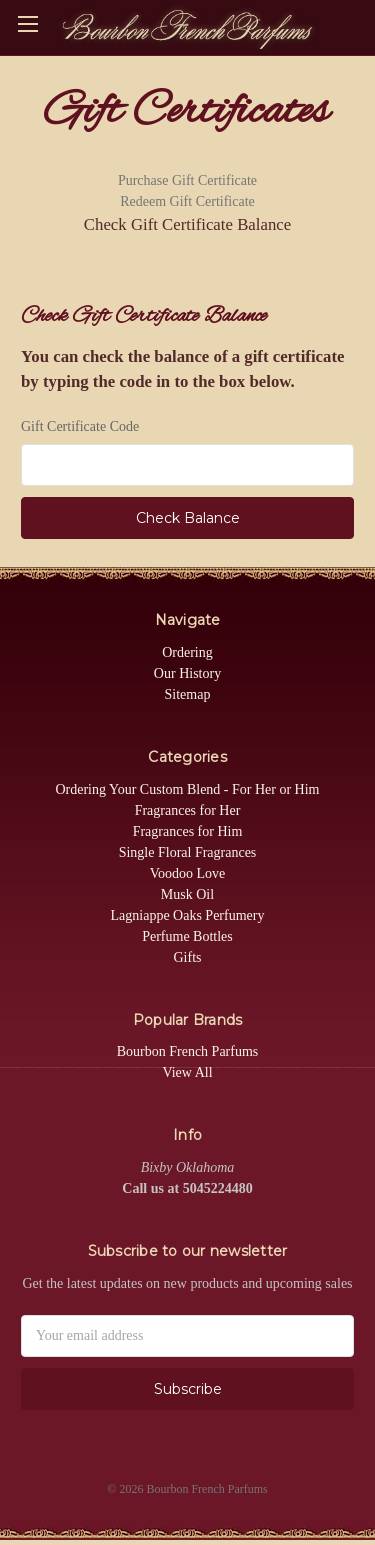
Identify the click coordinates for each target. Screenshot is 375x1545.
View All (187, 1072)
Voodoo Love (188, 873)
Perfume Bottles (187, 936)
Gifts (188, 957)
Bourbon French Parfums (188, 1051)
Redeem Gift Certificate (187, 201)
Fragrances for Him (188, 831)
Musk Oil (187, 894)
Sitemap (188, 694)
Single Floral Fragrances (188, 852)
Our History (187, 673)
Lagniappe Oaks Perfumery (188, 915)
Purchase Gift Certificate (187, 180)
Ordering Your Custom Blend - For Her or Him (187, 789)
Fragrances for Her (188, 810)
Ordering (187, 652)
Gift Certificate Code (80, 426)
